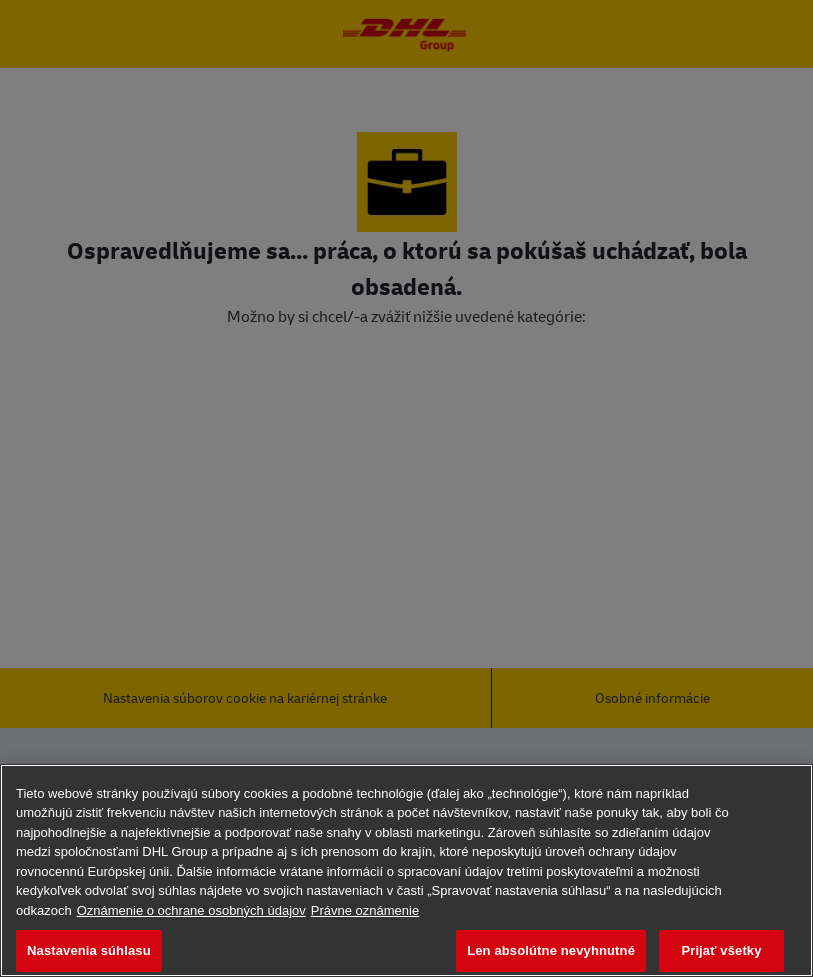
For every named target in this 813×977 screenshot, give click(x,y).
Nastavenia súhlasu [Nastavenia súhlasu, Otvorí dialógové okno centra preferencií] (89, 950)
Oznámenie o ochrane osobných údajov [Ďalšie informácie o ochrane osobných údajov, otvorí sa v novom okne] (191, 910)
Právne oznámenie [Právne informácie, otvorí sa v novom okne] (365, 910)
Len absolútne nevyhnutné (551, 950)
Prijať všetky (721, 950)
